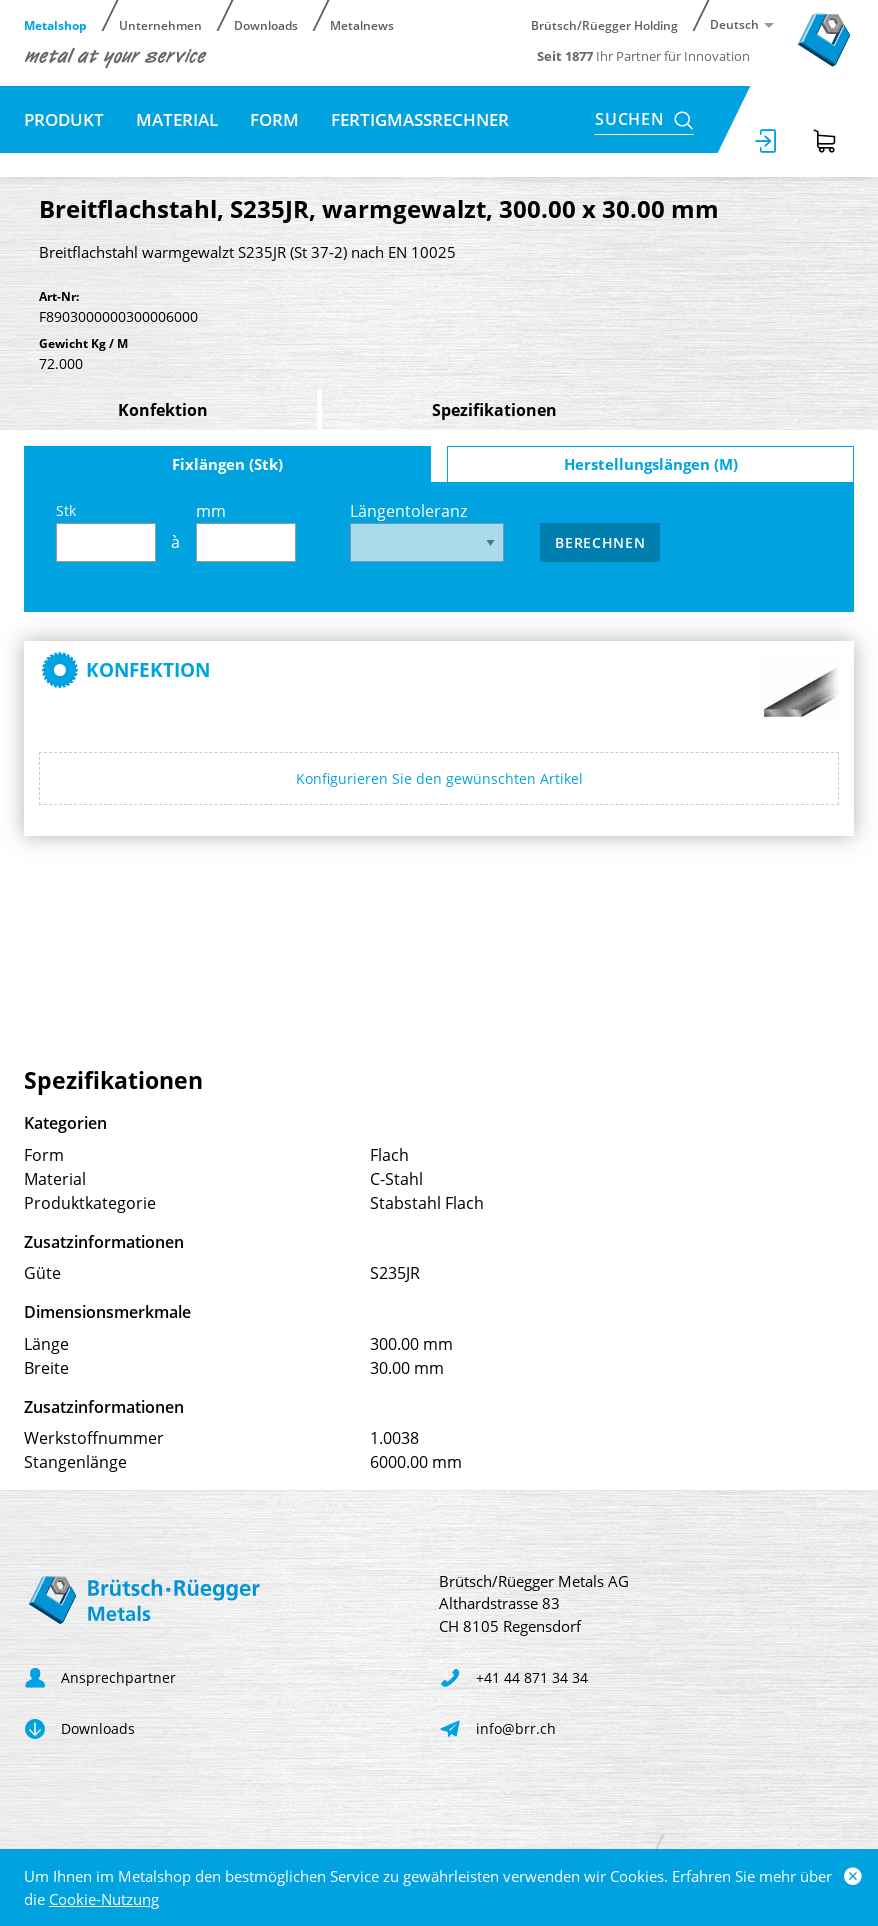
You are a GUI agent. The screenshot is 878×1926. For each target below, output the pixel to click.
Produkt (64, 119)
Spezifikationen (494, 410)
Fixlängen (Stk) (227, 464)
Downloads (266, 24)
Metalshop (55, 24)
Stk (106, 531)
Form (274, 119)
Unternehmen (160, 24)
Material (177, 119)
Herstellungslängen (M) (651, 464)
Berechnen (600, 542)
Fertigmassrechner (420, 119)
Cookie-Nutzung (104, 1899)
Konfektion (163, 410)
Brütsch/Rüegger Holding (604, 24)
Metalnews (362, 24)
